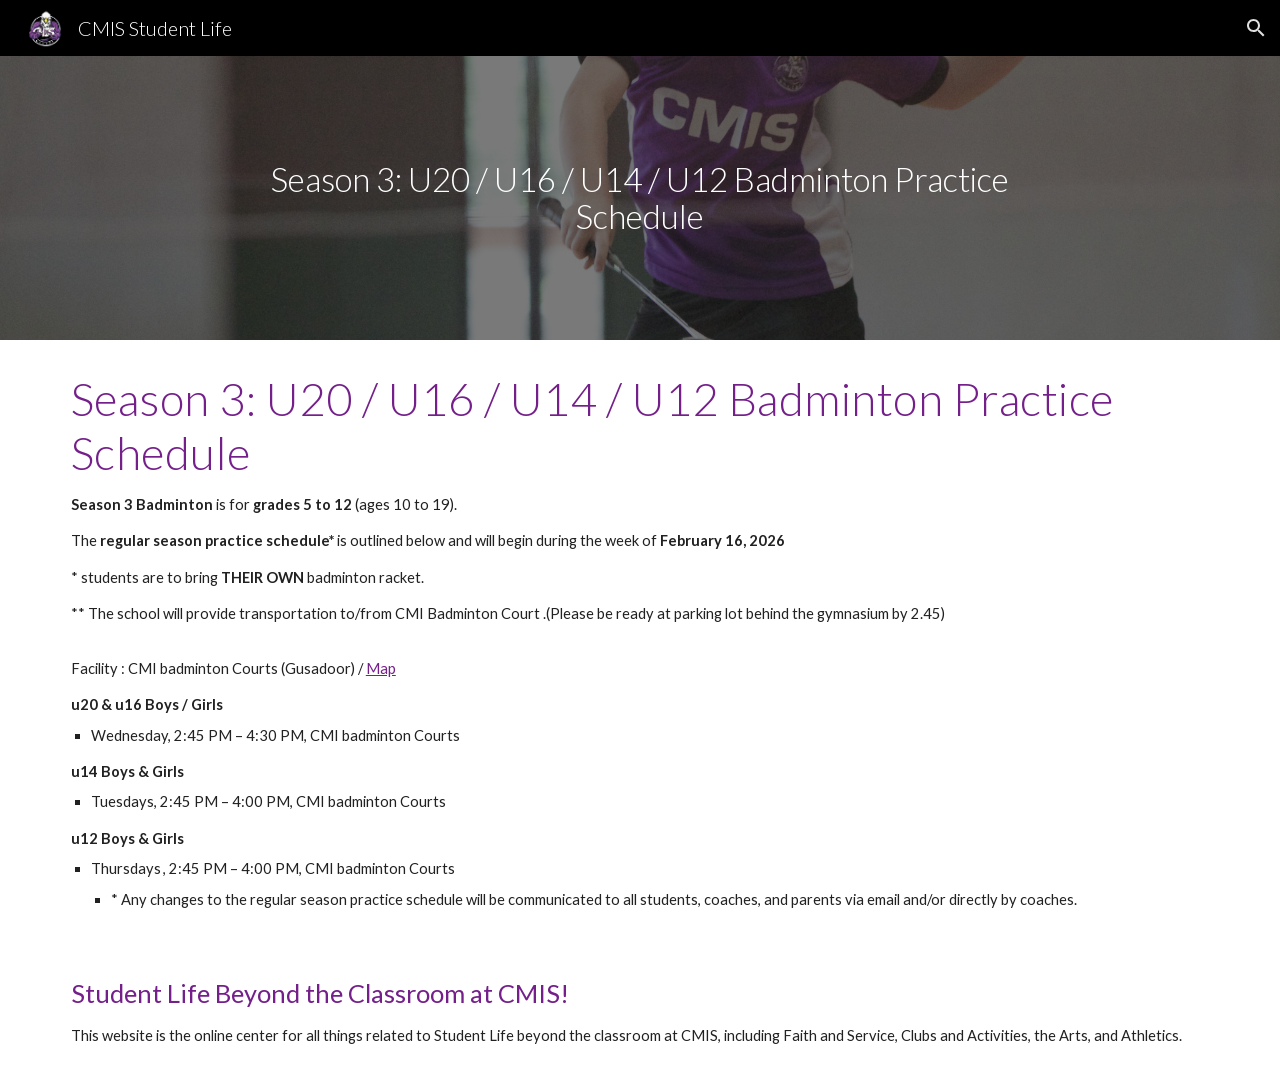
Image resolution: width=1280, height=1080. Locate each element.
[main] (640, 197)
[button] (1256, 28)
